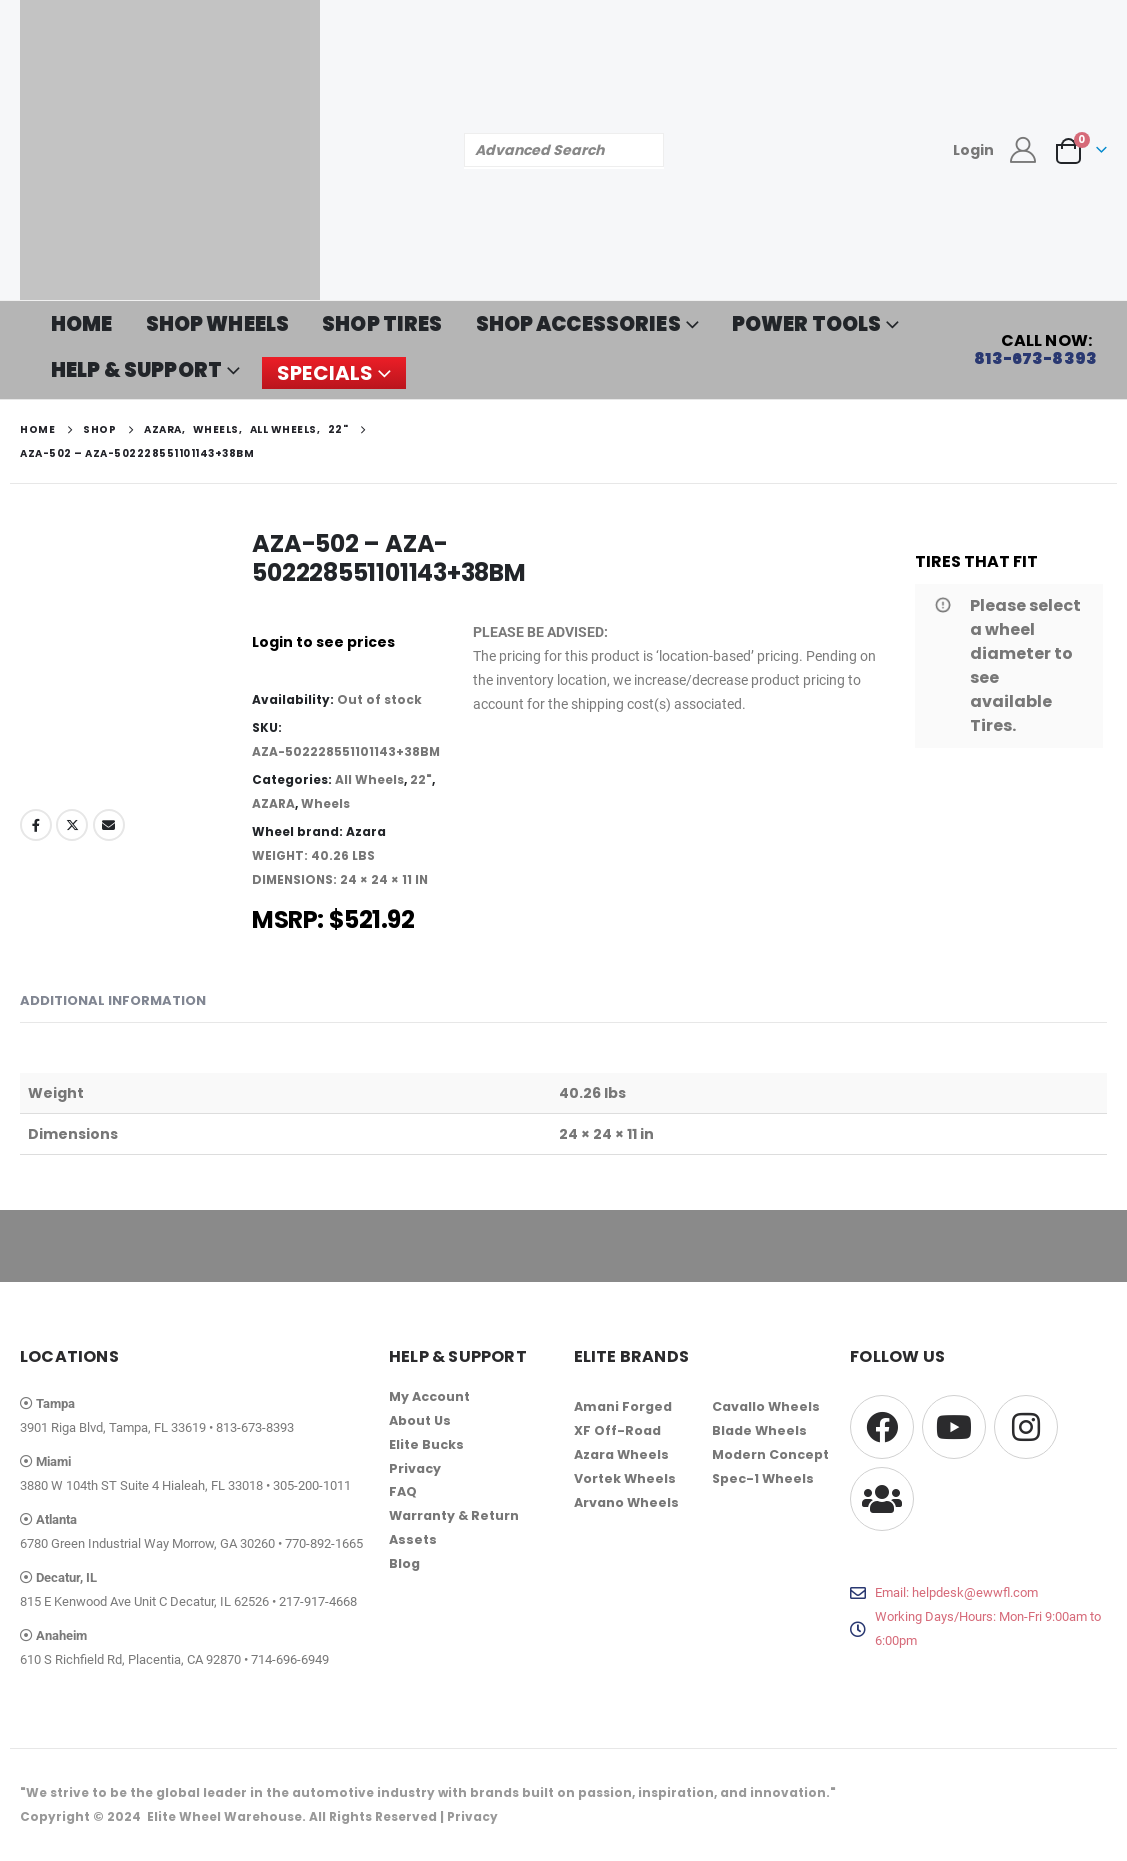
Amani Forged (623, 1406)
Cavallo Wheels (766, 1406)
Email (109, 825)
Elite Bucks (426, 1444)
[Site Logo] (170, 150)
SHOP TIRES (382, 324)
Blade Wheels (759, 1430)
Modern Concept (770, 1454)
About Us (420, 1420)
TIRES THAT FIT (976, 561)
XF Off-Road (617, 1430)
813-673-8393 (255, 1427)
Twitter (72, 825)
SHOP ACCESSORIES (578, 324)
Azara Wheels (621, 1454)
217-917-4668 (318, 1601)
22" (421, 779)
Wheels (325, 803)
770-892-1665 (324, 1543)
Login (973, 150)
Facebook (36, 825)
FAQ (403, 1492)
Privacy (415, 1468)
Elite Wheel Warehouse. (226, 1816)
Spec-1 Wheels (763, 1478)
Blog (404, 1564)
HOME (82, 324)
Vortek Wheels (625, 1478)
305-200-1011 (312, 1485)
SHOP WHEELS (218, 324)
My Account (429, 1396)
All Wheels (369, 779)
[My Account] (1023, 150)
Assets (413, 1540)
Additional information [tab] (113, 1000)
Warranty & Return (454, 1516)
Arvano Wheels (626, 1502)
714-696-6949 (290, 1659)
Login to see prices (323, 642)
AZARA (273, 803)
